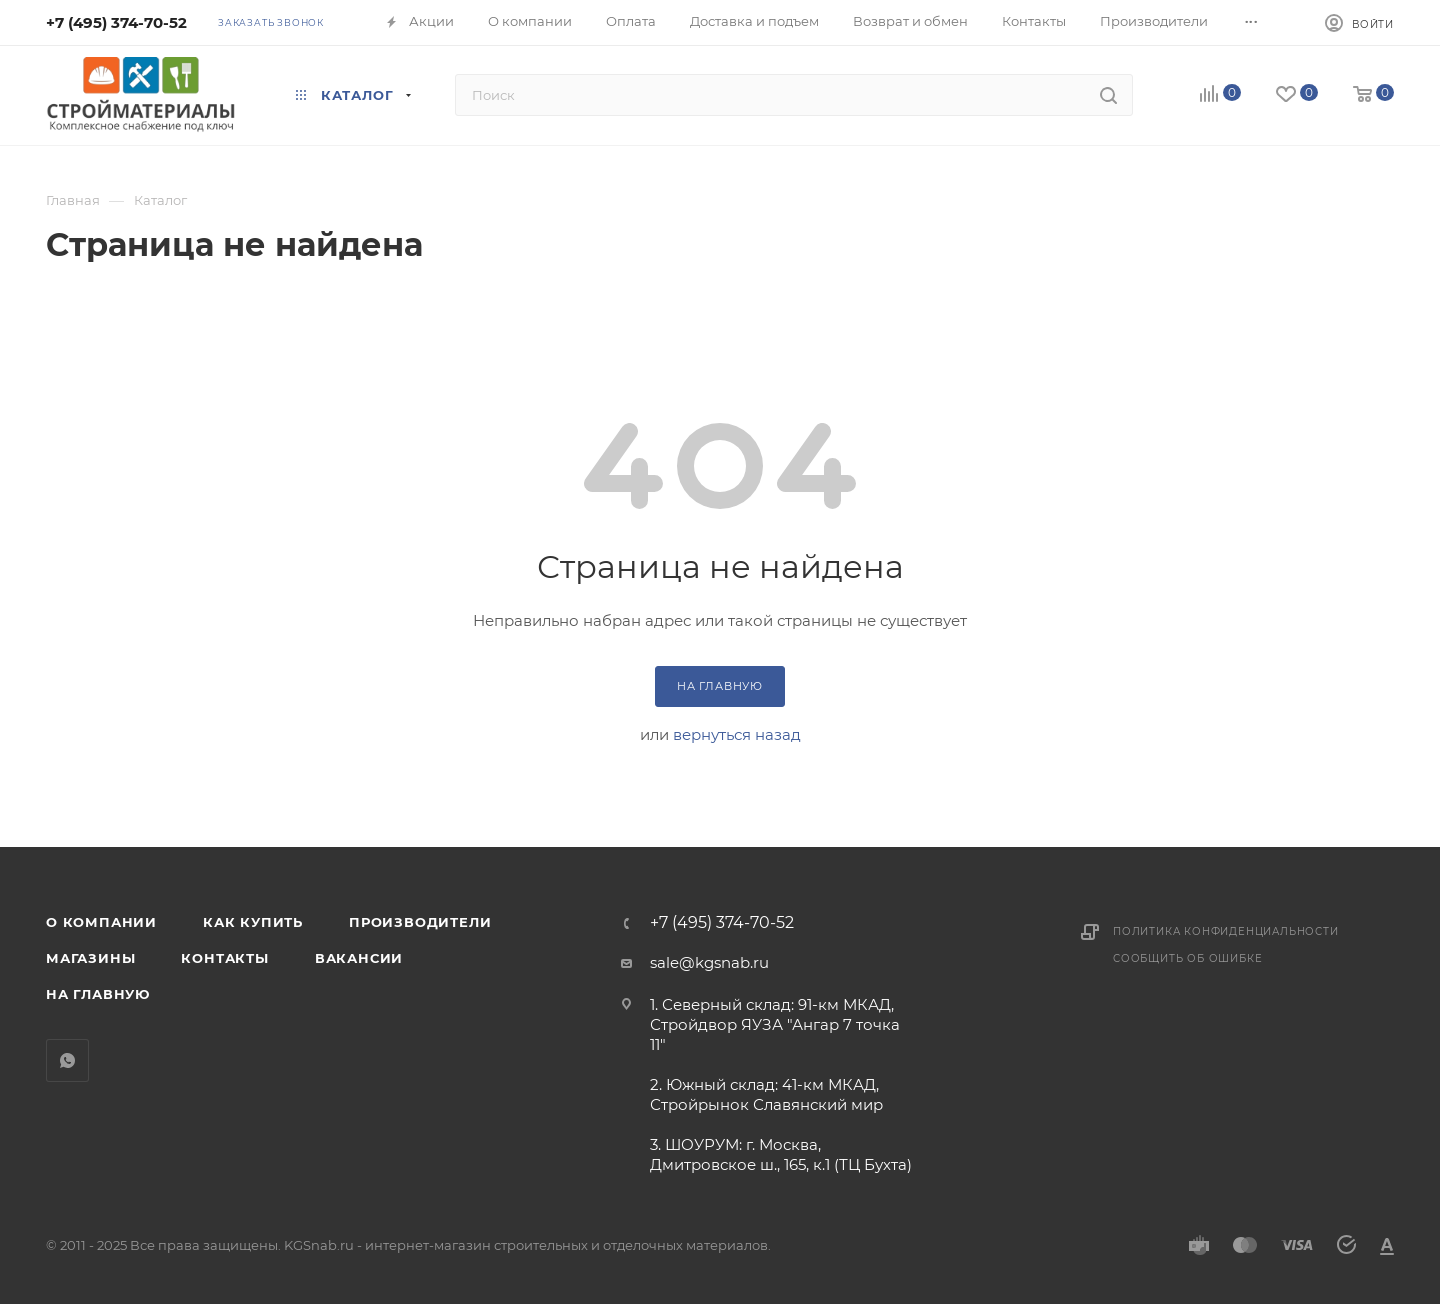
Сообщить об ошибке (1187, 958)
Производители (420, 922)
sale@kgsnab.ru (709, 962)
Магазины (90, 958)
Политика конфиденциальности (1226, 931)
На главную (98, 994)
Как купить (253, 922)
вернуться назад (737, 734)
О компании (101, 922)
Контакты (224, 958)
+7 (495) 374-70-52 (116, 22)
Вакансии (359, 958)
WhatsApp (67, 1060)
